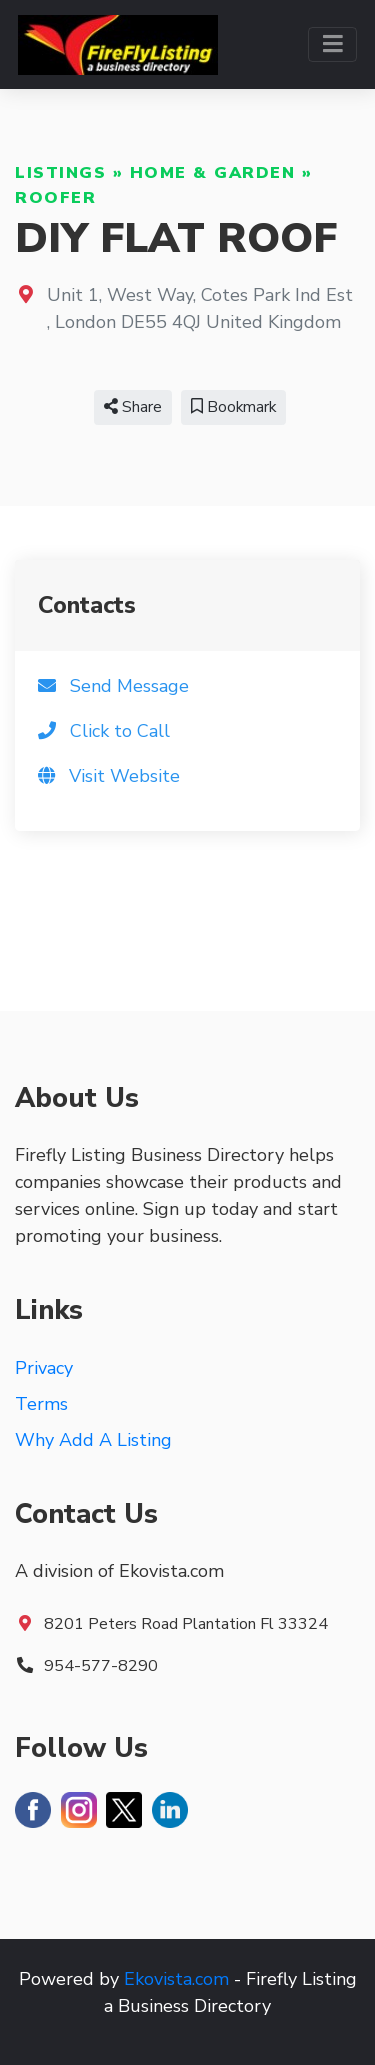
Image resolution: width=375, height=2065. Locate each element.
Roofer (55, 198)
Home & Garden (213, 173)
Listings (60, 173)
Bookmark (233, 407)
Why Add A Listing (93, 1440)
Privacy (44, 1368)
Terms (41, 1404)
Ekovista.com (176, 1979)
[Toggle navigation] (332, 44)
